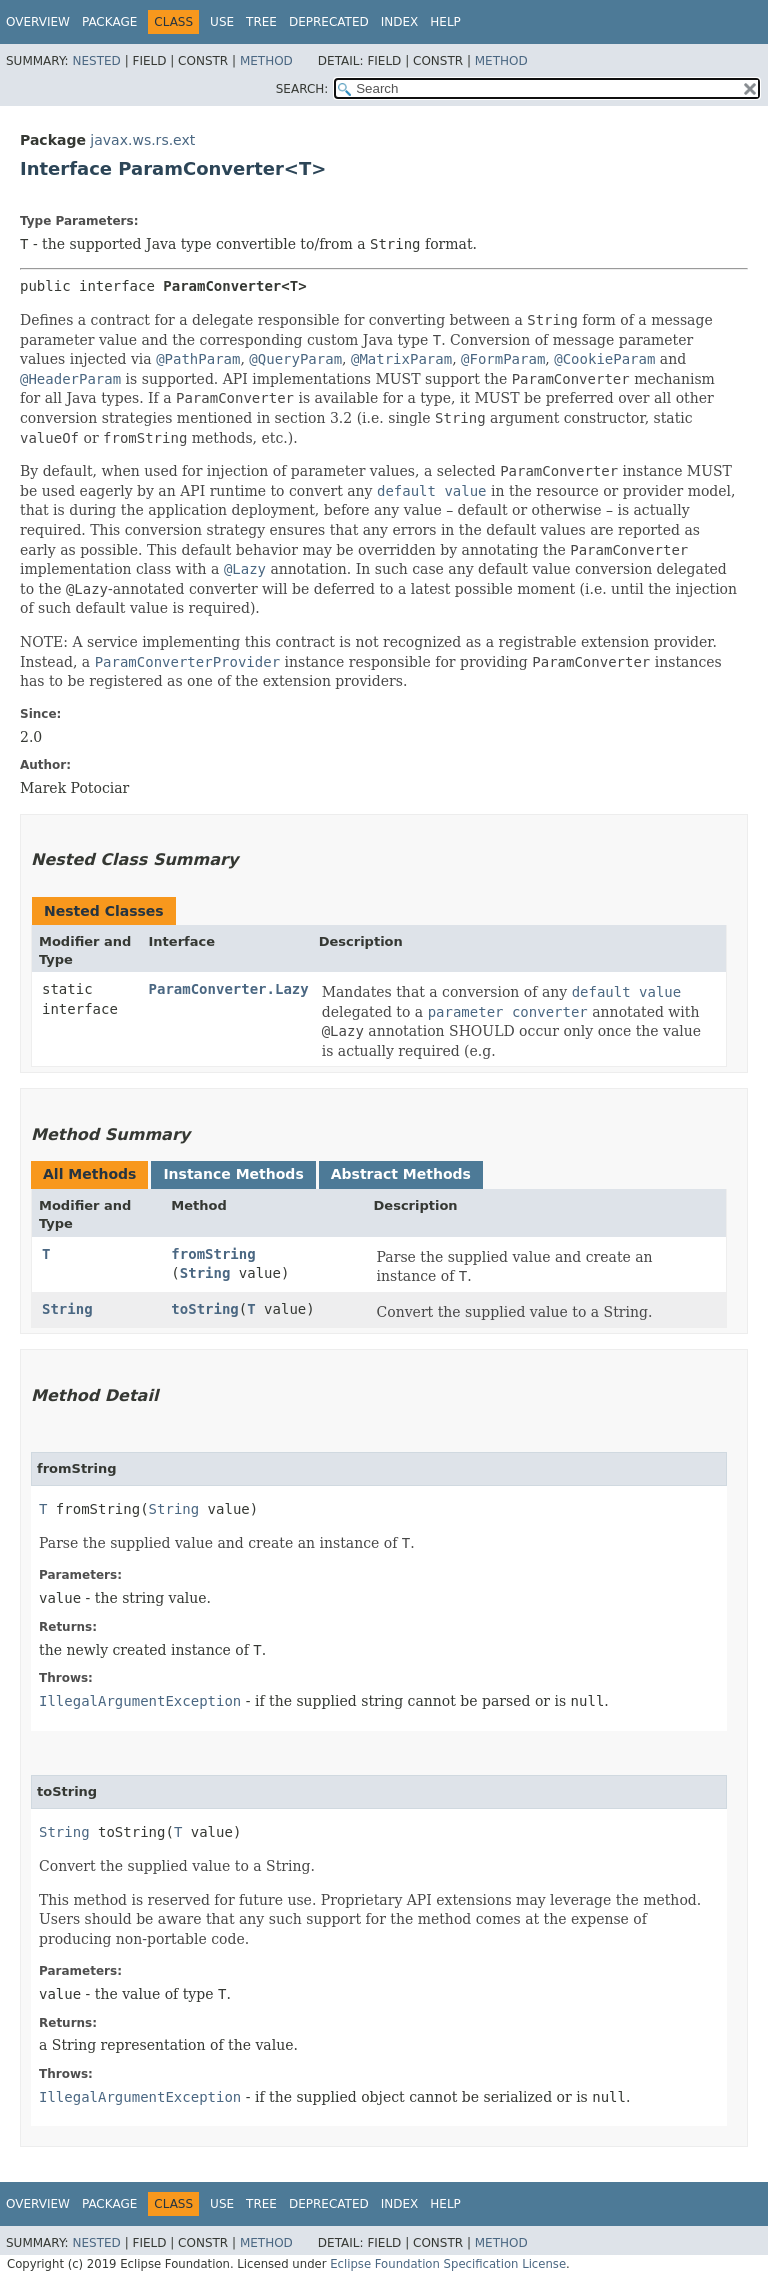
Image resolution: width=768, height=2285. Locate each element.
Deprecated (329, 22)
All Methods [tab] (89, 1174)
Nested (96, 61)
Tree (261, 22)
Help (445, 22)
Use (222, 22)
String (205, 1273)
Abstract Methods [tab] (401, 1174)
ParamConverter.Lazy (229, 989)
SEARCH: (302, 89)
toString (204, 1309)
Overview (38, 22)
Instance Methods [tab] (233, 1174)
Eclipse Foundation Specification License (448, 2264)
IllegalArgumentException (140, 1701)
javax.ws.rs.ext (142, 140)
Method (266, 61)
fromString (213, 1254)
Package (109, 22)
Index (400, 22)
